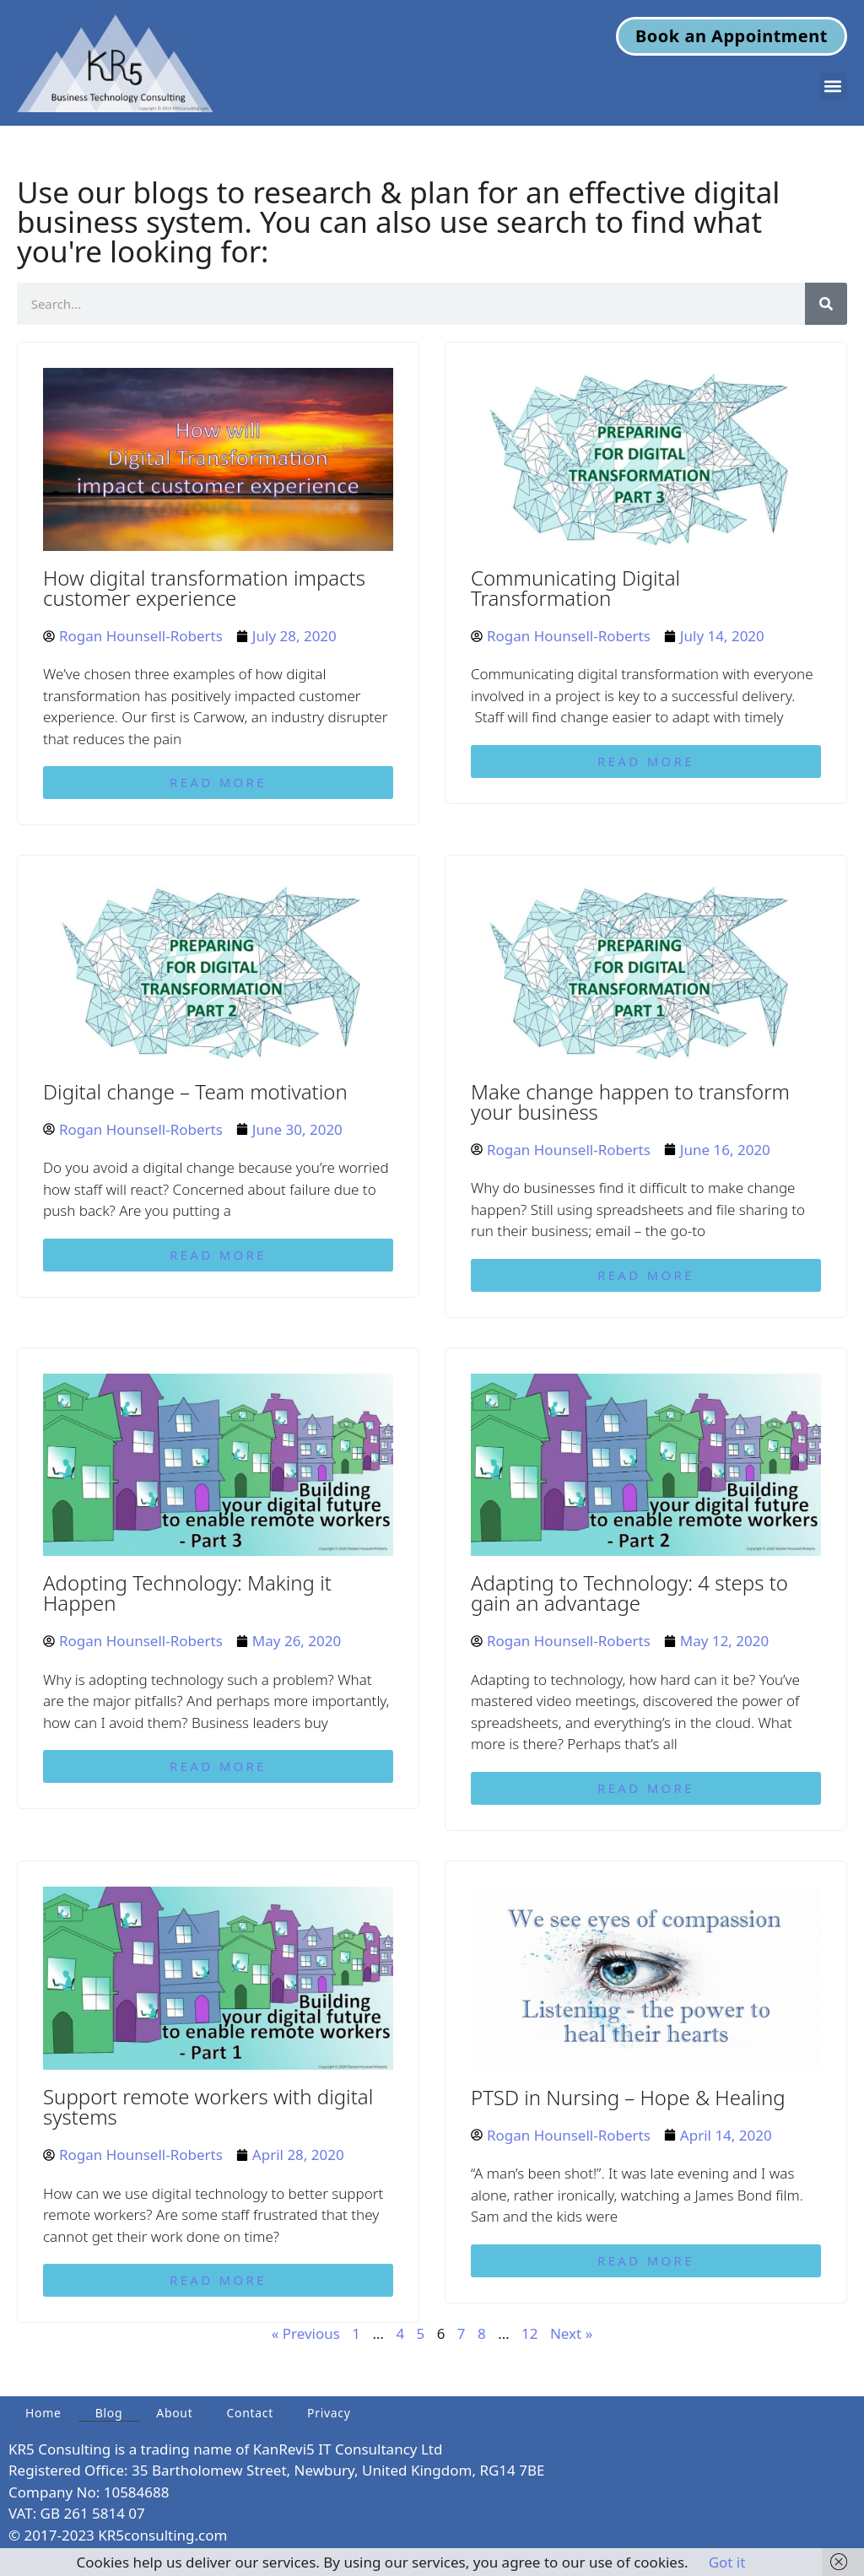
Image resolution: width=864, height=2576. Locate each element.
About (174, 2413)
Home (43, 2413)
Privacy (329, 2413)
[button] (833, 86)
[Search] (826, 304)
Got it (727, 2562)
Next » (571, 2333)
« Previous (306, 2333)
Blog (109, 2413)
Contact (249, 2413)
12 (529, 2333)
